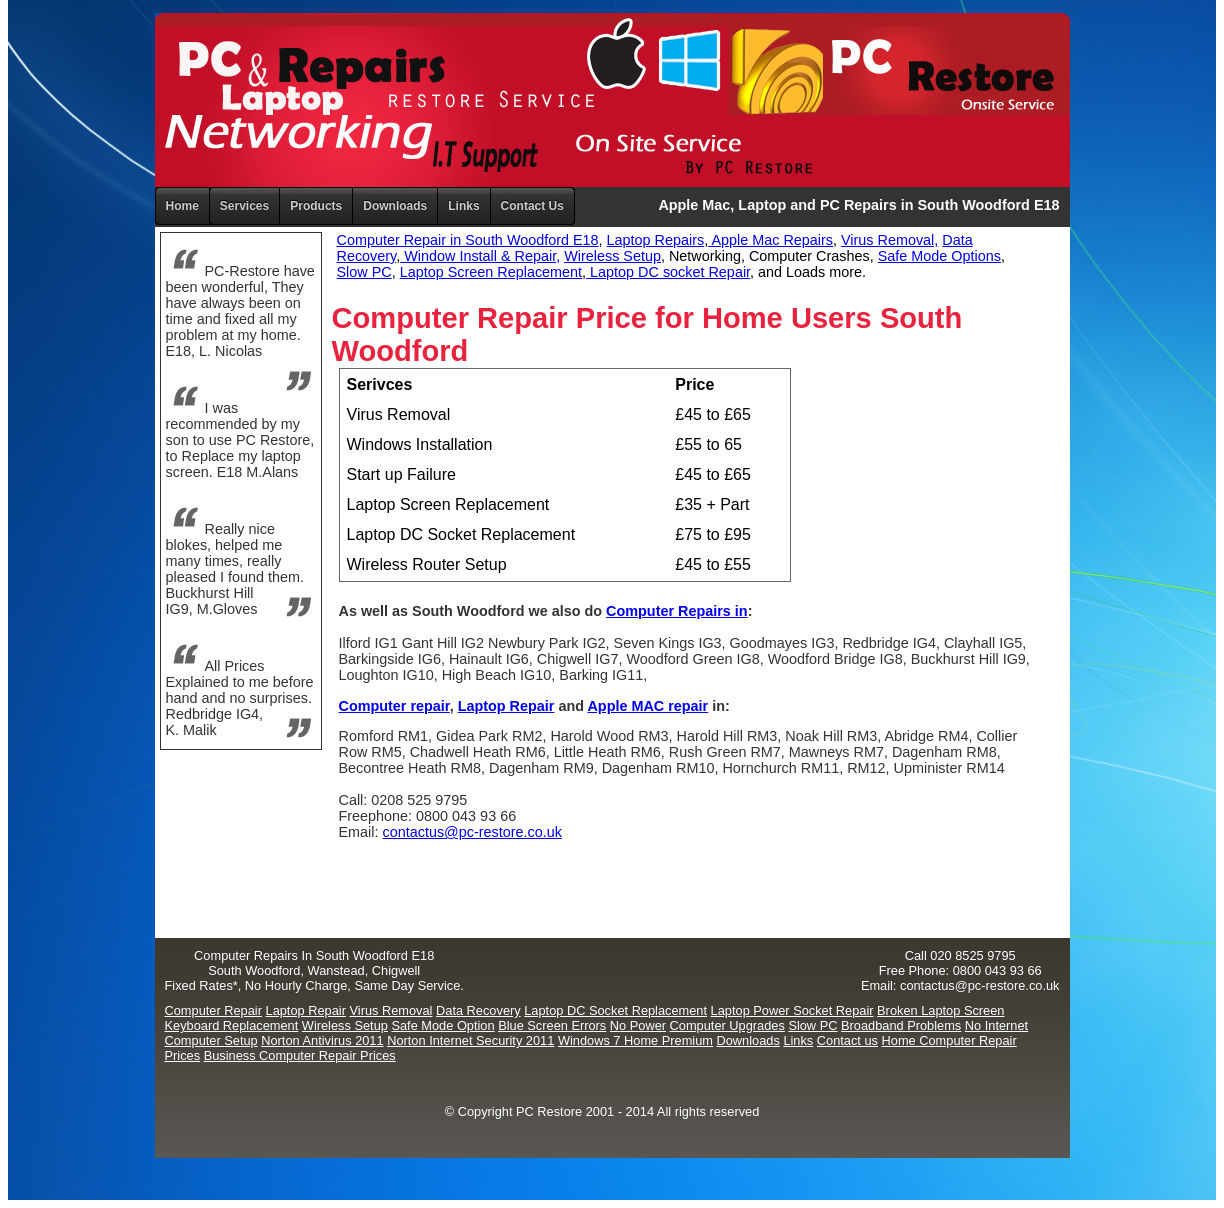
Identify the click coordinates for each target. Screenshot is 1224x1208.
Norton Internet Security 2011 (470, 1040)
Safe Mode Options (939, 256)
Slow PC (364, 272)
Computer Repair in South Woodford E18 (468, 240)
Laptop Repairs (656, 240)
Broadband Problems (901, 1025)
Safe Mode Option (442, 1025)
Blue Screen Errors (552, 1025)
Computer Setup (211, 1040)
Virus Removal (390, 1010)
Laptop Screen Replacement (491, 272)
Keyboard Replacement (232, 1025)
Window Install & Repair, (480, 256)
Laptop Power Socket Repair (792, 1010)
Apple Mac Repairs (770, 240)
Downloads (748, 1040)
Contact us (847, 1040)
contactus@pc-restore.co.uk (471, 832)
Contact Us (532, 206)
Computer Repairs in (677, 611)
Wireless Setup (612, 256)
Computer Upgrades (727, 1025)
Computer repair (394, 706)
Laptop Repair (506, 706)
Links (463, 206)
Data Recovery (478, 1010)
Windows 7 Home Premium (635, 1040)
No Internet (996, 1025)
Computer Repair (213, 1010)
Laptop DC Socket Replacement (615, 1010)
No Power (638, 1025)
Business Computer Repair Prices (300, 1055)
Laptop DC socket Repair (668, 272)
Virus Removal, (889, 240)
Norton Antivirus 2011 (322, 1040)
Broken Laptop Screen (940, 1010)
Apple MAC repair (647, 706)
